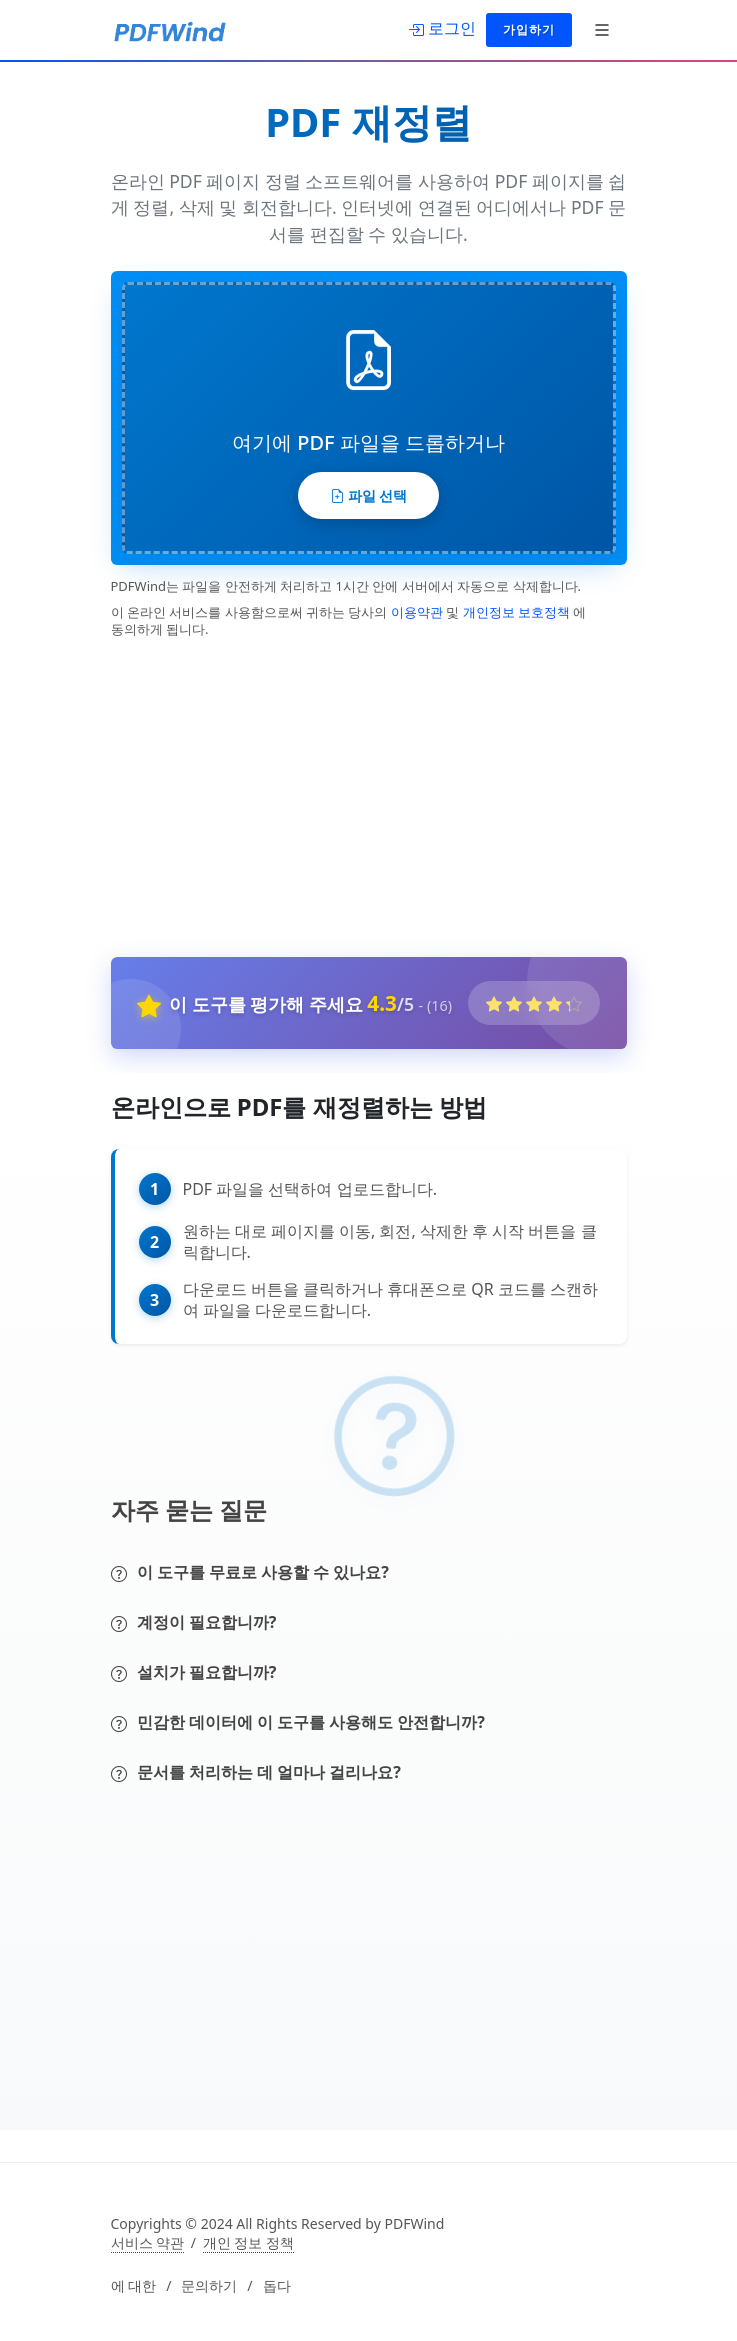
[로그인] (442, 28)
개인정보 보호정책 (516, 612)
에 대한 (134, 2286)
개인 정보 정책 (248, 2243)
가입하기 (529, 29)
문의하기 (209, 2286)
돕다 (277, 2286)
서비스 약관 (148, 2243)
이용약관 (417, 612)
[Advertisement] (357, 793)
